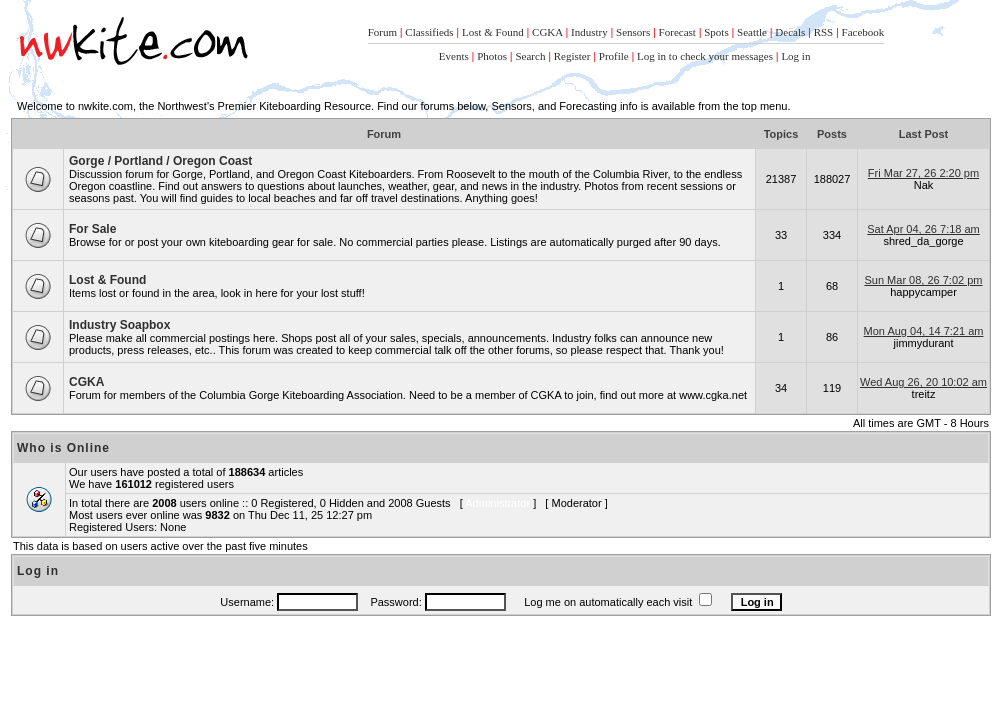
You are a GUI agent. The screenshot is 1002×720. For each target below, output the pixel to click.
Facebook (863, 32)
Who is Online (63, 448)
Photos (492, 56)
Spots (716, 32)
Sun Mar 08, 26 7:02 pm (923, 280)
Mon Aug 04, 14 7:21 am (924, 331)
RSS (824, 32)
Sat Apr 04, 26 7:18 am (923, 229)
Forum (382, 32)
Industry (589, 32)
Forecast (677, 32)
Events (454, 56)
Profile (614, 56)
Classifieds (429, 32)
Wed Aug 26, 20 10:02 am (923, 382)
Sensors (633, 32)
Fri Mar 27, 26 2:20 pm (923, 173)
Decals (790, 32)
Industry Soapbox (119, 325)
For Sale (92, 229)
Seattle (752, 32)
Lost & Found (493, 32)
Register (572, 56)
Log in (795, 56)
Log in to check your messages (705, 56)
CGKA (547, 32)
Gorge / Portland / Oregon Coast (160, 161)
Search (530, 56)
